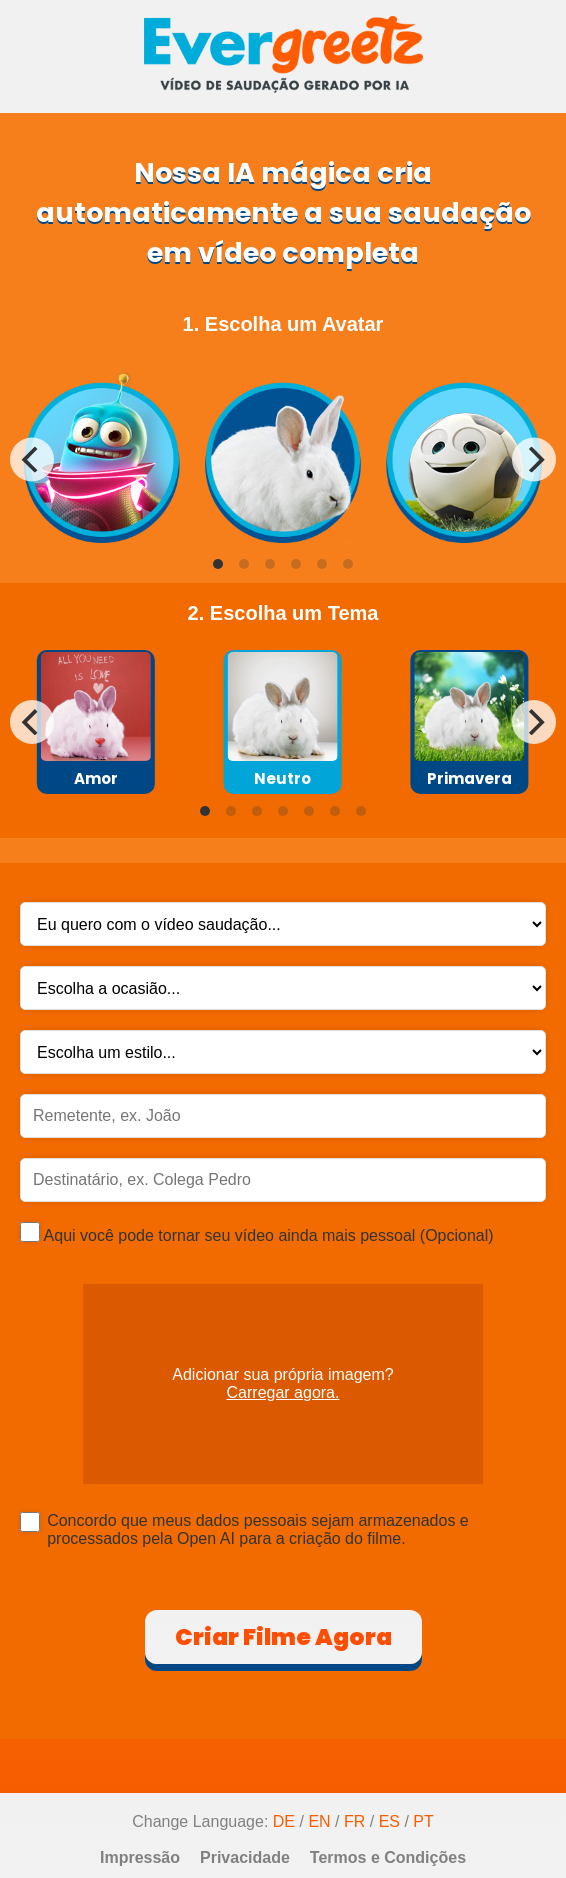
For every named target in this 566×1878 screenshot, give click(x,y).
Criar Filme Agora (283, 1637)
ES (389, 1821)
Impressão (140, 1857)
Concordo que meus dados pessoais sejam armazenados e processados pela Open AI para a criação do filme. (258, 1529)
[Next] (534, 460)
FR (354, 1821)
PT (423, 1821)
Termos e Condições (388, 1857)
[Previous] (32, 460)
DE (284, 1821)
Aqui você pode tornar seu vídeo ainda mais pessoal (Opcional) (257, 1233)
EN (319, 1821)
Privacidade (245, 1857)
